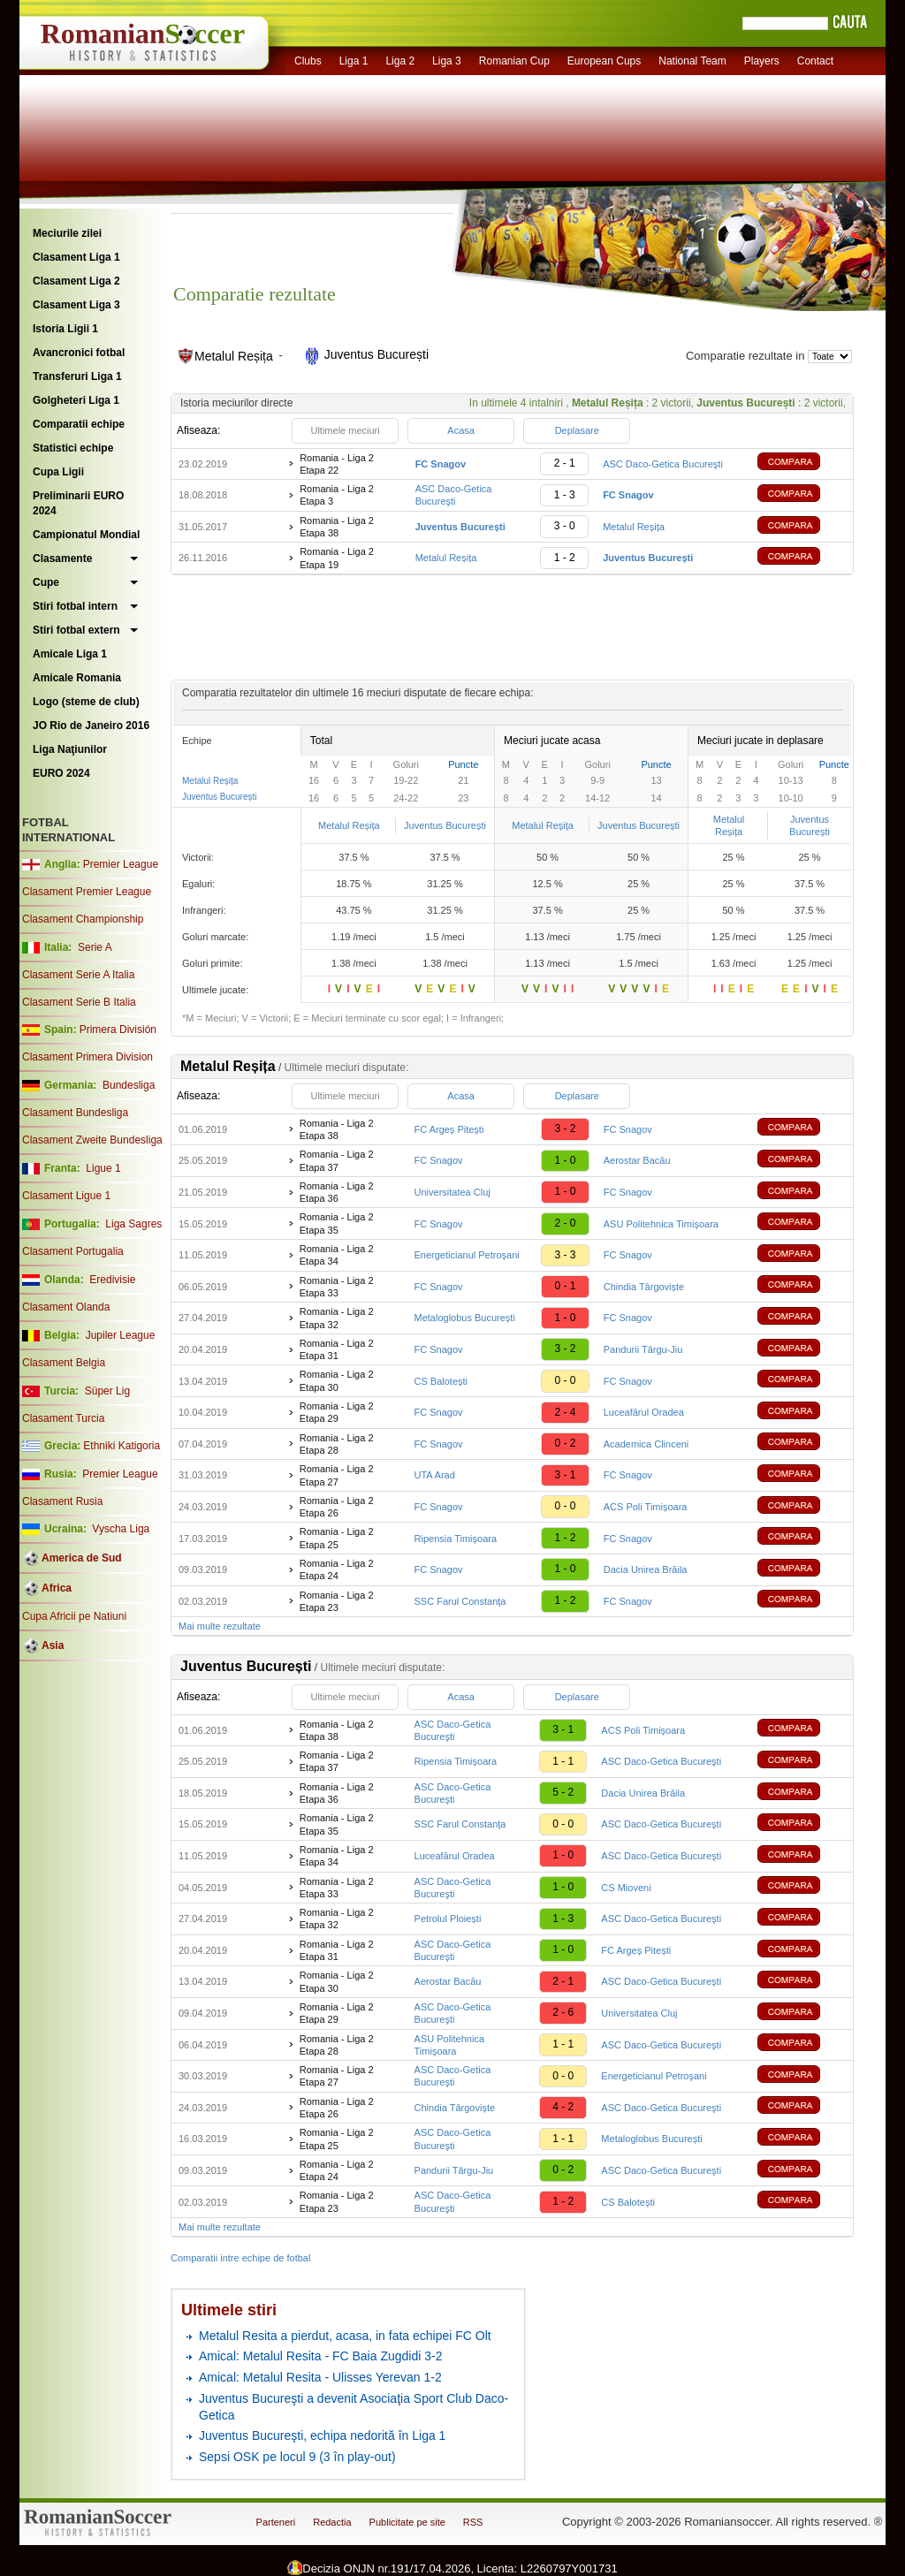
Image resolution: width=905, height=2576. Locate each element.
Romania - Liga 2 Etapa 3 (337, 494)
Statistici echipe (73, 448)
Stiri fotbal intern (75, 606)
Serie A (95, 947)
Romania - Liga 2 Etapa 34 (337, 1254)
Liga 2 (399, 61)
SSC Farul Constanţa (460, 1601)
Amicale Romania (77, 678)
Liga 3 (446, 61)
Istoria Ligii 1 (65, 329)
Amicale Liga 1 (70, 654)
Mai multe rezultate (220, 1626)
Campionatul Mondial (86, 534)
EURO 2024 (61, 773)
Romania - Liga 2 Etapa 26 (337, 1506)
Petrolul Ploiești (448, 1918)
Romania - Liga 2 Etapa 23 (337, 1601)
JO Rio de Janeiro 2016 (91, 725)
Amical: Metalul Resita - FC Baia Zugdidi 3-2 (320, 2356)
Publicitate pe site (407, 2522)
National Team (692, 61)
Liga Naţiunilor (70, 749)
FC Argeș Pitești (449, 1129)
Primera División (118, 1029)
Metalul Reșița (634, 526)
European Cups (604, 61)
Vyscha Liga (119, 1529)
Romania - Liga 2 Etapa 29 (337, 1412)
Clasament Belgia (63, 1362)
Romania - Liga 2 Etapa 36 (337, 1192)
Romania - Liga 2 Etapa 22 (337, 463)
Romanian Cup (514, 61)
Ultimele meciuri (344, 430)
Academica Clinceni (646, 1444)
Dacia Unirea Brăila (646, 1569)
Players (762, 61)
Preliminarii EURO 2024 (78, 503)
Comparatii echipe (79, 424)
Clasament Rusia (62, 1501)
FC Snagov (628, 1129)
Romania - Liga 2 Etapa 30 (337, 1380)
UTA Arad (434, 1475)
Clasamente (62, 558)
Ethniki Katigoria (121, 1446)
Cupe (46, 582)
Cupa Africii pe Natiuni (74, 1616)
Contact (815, 61)
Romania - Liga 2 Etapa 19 (337, 557)
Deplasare (577, 430)
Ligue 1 (103, 1168)
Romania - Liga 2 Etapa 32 (337, 1317)
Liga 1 (354, 61)
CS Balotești (441, 1381)
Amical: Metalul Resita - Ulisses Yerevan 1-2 (320, 2377)
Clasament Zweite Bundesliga (92, 1140)
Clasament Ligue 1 (66, 1195)
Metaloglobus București (464, 1317)
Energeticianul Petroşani (467, 1255)
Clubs (308, 61)
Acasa (461, 430)
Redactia (332, 2522)
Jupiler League (121, 1335)
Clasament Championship (82, 919)
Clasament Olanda (66, 1307)
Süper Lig (107, 1391)
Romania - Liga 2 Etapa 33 (337, 1286)
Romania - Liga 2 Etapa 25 (337, 1537)
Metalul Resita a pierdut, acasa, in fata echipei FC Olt (345, 2336)
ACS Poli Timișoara (646, 1506)
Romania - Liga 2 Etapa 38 (337, 526)
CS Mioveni (625, 1887)
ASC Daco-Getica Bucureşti (663, 464)
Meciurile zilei (67, 233)
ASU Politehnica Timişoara (661, 1224)
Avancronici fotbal (79, 352)
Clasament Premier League (86, 891)
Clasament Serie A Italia (78, 975)
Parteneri (276, 2522)
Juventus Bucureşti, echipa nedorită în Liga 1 (322, 2435)
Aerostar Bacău (637, 1160)
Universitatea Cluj (452, 1192)
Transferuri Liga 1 (77, 376)
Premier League (120, 864)
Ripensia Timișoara (456, 1538)
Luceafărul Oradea (644, 1412)
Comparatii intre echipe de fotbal (240, 2258)
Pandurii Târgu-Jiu (643, 1349)
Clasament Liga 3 (76, 305)
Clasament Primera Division (87, 1057)
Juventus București (219, 797)
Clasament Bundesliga (75, 1112)
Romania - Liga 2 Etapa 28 (337, 1443)
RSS (473, 2522)
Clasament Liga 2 (76, 281)
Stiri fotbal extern (76, 630)
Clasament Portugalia (73, 1251)
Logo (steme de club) (86, 701)
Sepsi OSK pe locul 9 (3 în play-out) (297, 2457)
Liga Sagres (133, 1224)
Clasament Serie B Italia (79, 1002)
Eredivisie (112, 1279)
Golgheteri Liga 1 (76, 400)
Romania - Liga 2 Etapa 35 (337, 1223)
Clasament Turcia (63, 1418)
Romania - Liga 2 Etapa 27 (337, 1474)
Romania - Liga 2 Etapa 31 (337, 1349)
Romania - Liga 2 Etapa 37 (337, 1160)
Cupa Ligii (58, 472)
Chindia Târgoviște (644, 1286)
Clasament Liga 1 (76, 257)
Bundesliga (129, 1085)
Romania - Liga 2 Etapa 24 (337, 1569)
